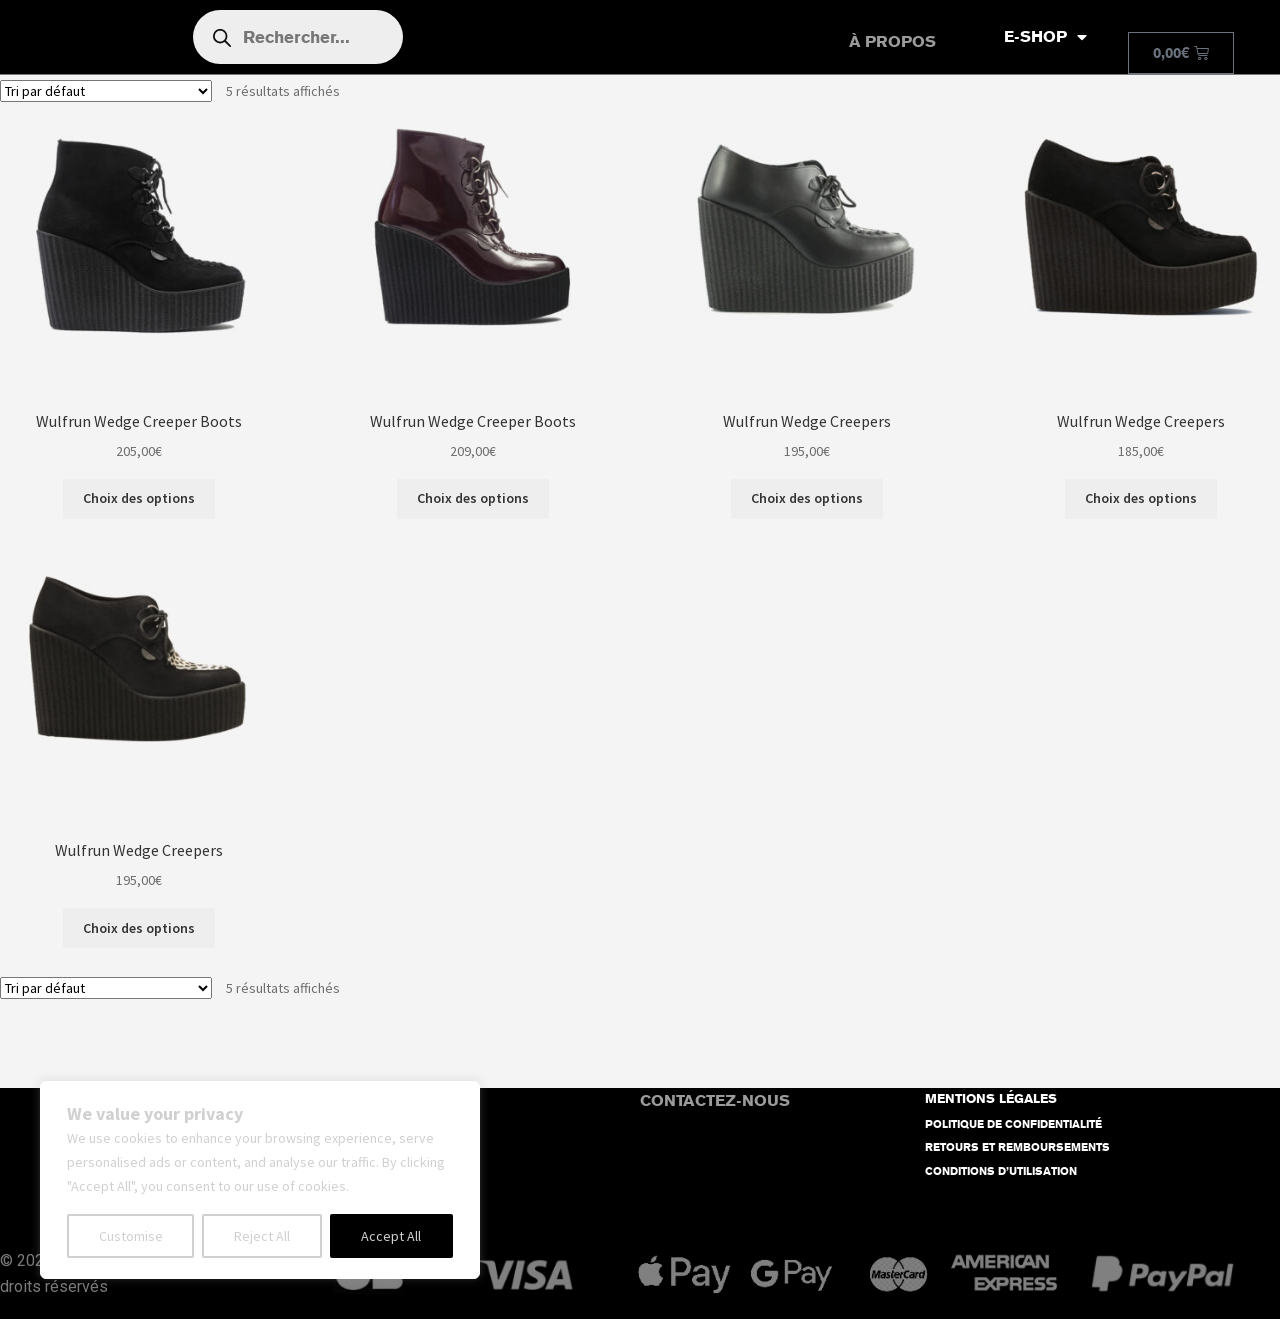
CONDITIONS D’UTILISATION (1001, 1171)
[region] (260, 1180)
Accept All (391, 1236)
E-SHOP (1045, 37)
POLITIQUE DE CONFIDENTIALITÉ (1013, 1124)
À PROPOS (892, 41)
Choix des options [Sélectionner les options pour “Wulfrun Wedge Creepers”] (807, 498)
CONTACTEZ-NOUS (715, 1100)
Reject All (262, 1236)
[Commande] (106, 91)
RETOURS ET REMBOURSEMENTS (1017, 1147)
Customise (131, 1236)
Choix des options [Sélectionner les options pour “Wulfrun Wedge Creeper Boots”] (139, 498)
